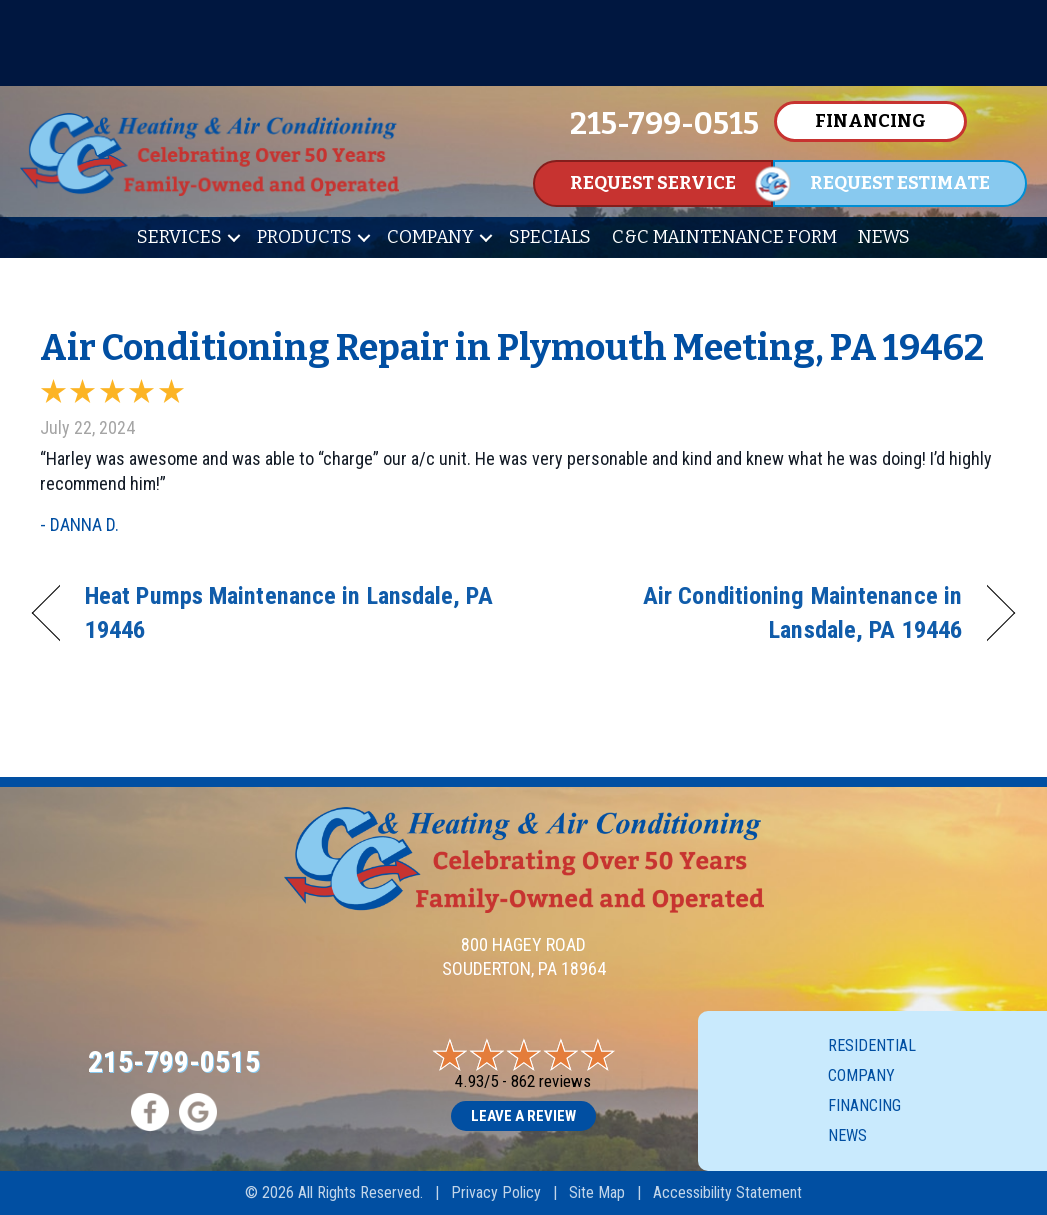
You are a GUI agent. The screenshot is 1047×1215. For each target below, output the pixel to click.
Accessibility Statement (727, 1192)
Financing (864, 1105)
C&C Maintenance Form (724, 237)
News (884, 237)
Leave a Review (523, 1116)
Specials (550, 237)
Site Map (597, 1192)
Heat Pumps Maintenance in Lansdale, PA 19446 (289, 612)
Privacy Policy (496, 1192)
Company (430, 237)
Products (304, 237)
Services (179, 237)
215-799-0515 (174, 1061)
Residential (872, 1045)
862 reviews (551, 1081)
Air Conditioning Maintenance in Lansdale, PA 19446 (757, 612)
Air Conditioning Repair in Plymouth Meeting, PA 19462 (512, 348)
